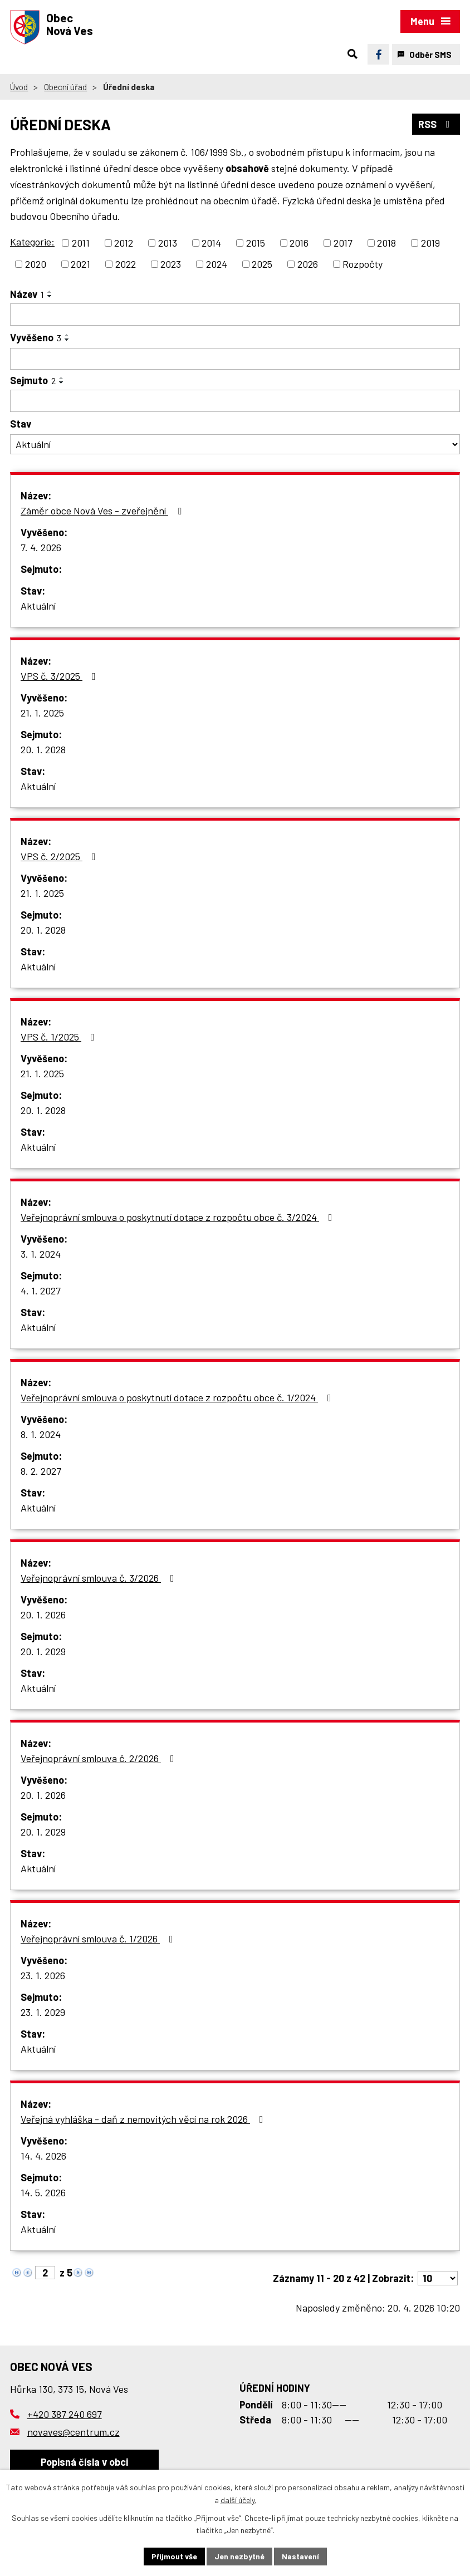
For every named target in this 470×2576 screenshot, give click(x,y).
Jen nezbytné (239, 2556)
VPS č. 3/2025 (60, 676)
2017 (343, 243)
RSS (436, 124)
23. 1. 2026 (43, 1975)
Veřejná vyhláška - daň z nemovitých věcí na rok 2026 (144, 2119)
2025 (262, 264)
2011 (81, 243)
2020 (35, 264)
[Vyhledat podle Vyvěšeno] (235, 359)
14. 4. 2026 (43, 2156)
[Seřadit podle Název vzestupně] (50, 292)
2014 (211, 243)
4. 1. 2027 (41, 1290)
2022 (125, 264)
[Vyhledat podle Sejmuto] (235, 401)
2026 (307, 264)
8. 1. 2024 (41, 1434)
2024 (216, 264)
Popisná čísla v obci (84, 2462)
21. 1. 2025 (42, 712)
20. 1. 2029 (43, 1651)
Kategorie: (32, 241)
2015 (255, 243)
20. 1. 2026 (43, 1614)
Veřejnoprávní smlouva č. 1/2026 (99, 1938)
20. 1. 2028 (43, 749)
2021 (80, 264)
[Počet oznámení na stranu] (438, 2278)
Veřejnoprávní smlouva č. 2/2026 (100, 1758)
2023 (170, 264)
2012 (123, 243)
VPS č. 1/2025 (60, 1037)
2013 (167, 243)
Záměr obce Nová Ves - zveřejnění (103, 510)
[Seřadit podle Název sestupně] (50, 296)
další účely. (238, 2500)
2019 (430, 243)
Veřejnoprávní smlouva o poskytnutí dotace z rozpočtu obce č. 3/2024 (179, 1217)
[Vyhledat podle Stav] (235, 444)
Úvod (19, 87)
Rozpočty (362, 264)
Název (27, 294)
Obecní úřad (65, 87)
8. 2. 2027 (41, 1471)
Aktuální (38, 606)
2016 (299, 243)
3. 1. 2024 (41, 1254)
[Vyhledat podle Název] (235, 314)
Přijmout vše (174, 2556)
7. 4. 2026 (41, 547)
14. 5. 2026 (43, 2192)
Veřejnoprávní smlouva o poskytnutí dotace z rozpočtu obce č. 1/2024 (178, 1397)
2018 (386, 243)
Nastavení (300, 2556)
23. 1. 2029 (43, 2012)
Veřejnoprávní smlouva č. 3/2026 (100, 1578)
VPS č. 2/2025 (60, 856)
